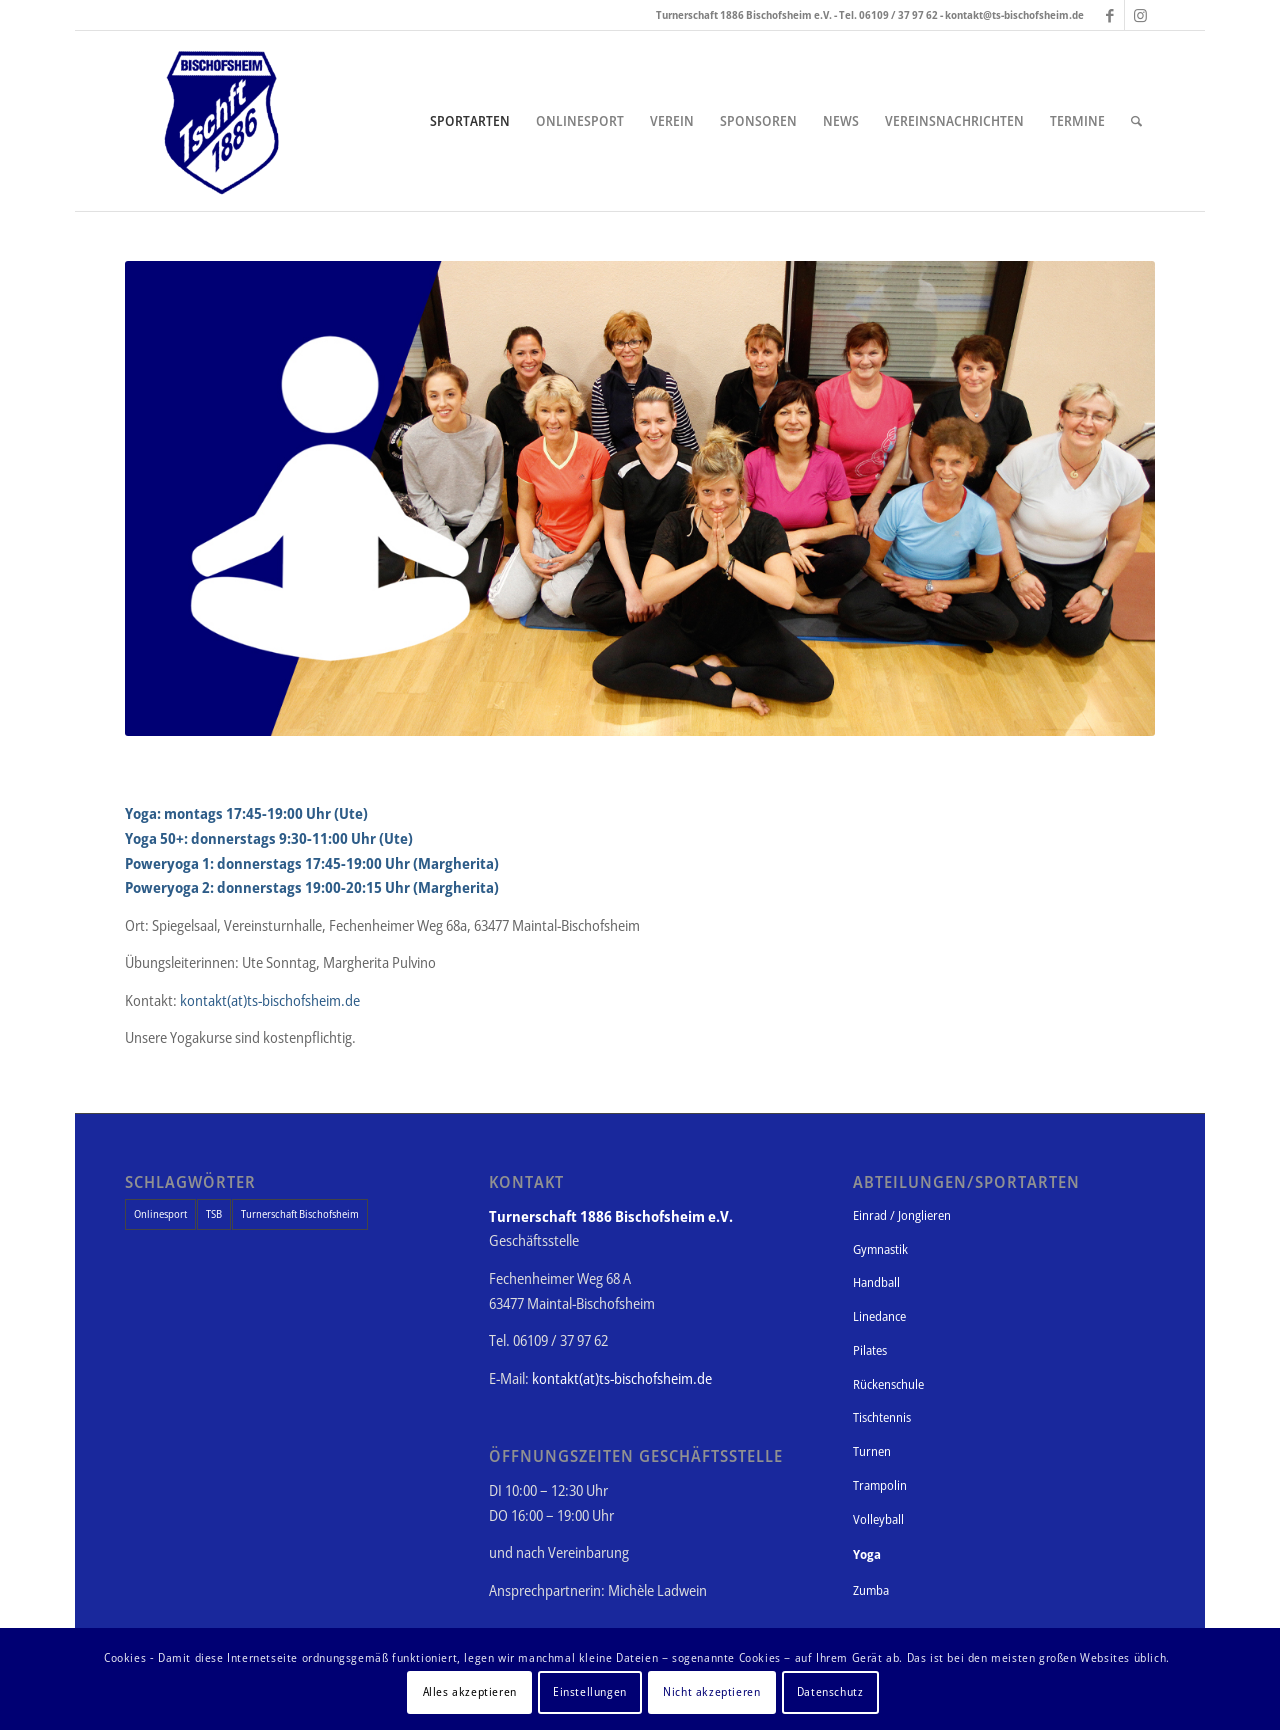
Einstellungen (590, 1691)
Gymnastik (880, 1249)
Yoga (867, 1554)
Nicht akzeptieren (711, 1691)
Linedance (879, 1316)
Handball (876, 1282)
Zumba (871, 1590)
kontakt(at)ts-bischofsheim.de (270, 1000)
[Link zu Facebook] (1109, 15)
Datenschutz (830, 1691)
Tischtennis (882, 1417)
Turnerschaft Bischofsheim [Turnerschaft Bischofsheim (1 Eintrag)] (300, 1213)
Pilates (870, 1350)
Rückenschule (888, 1384)
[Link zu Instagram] (1140, 15)
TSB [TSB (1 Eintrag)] (214, 1213)
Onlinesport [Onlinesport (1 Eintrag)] (160, 1213)
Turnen (872, 1451)
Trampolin (880, 1485)
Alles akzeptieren (470, 1691)
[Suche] (1136, 121)
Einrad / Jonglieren (902, 1215)
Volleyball (878, 1519)
